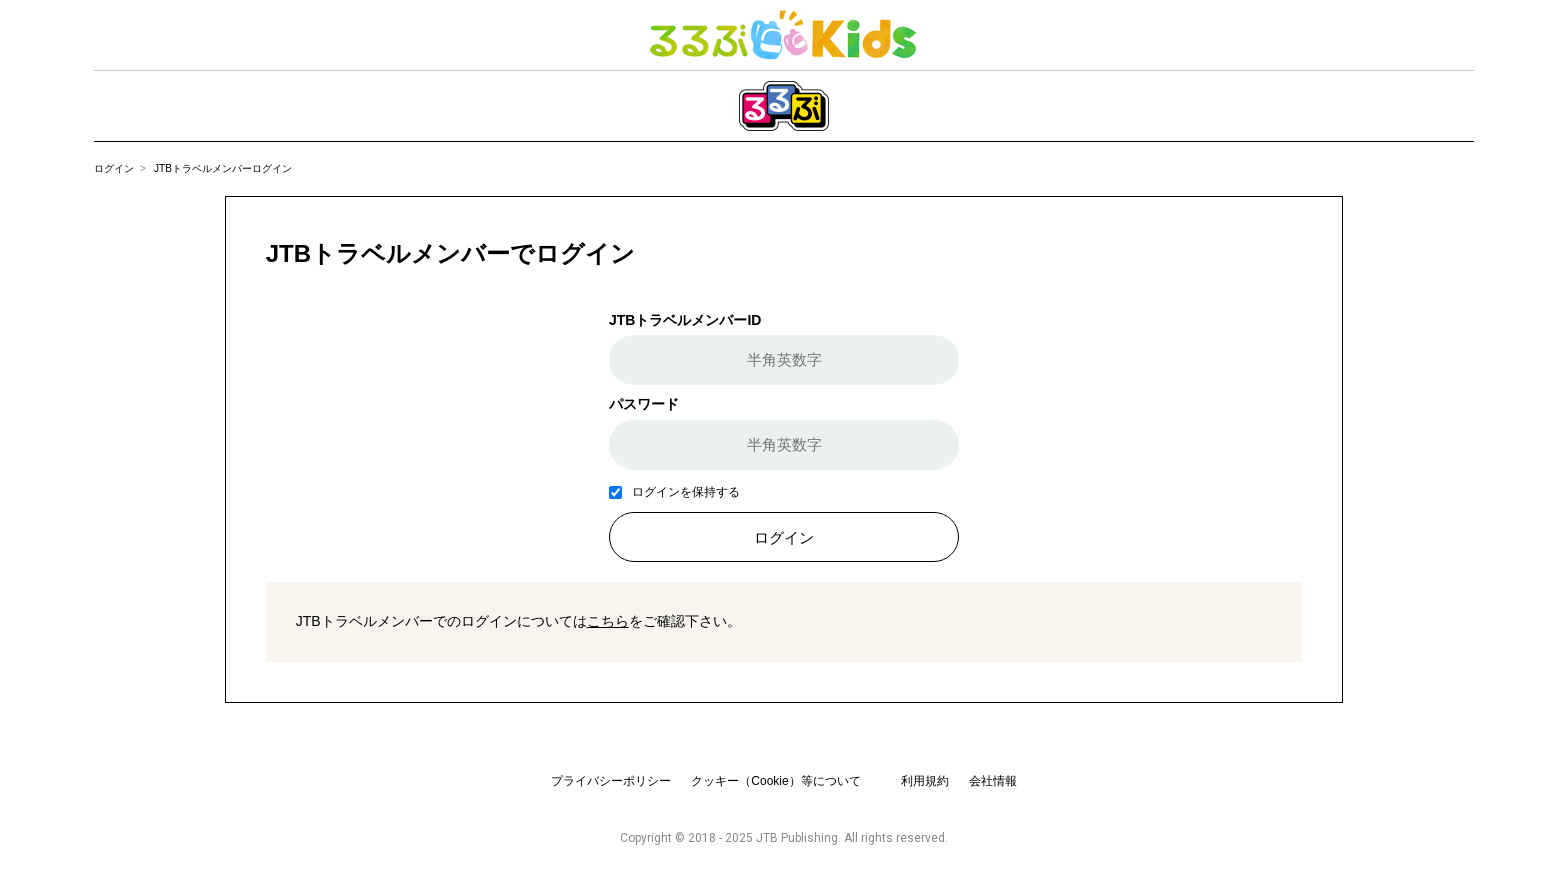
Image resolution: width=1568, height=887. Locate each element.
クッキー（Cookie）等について (775, 781)
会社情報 (993, 781)
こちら (608, 621)
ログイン (114, 168)
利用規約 (925, 781)
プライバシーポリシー (611, 781)
